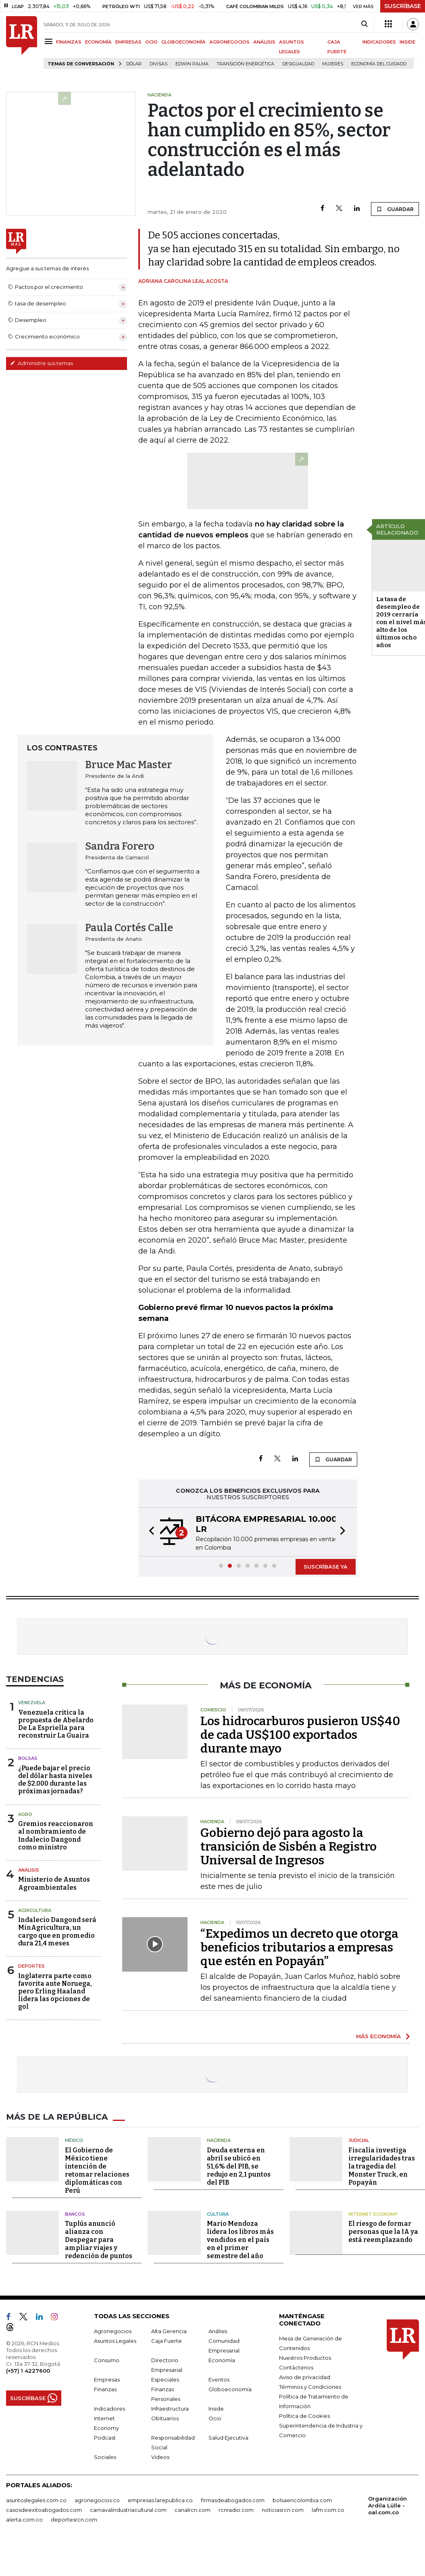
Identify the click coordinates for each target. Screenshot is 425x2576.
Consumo (106, 2360)
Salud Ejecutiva (228, 2437)
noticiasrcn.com (283, 2510)
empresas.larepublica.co (160, 2500)
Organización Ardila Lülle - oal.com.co (387, 2505)
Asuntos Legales (115, 2341)
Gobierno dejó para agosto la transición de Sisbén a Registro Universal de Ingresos (288, 1847)
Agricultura (34, 1910)
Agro (25, 1814)
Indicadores (109, 2408)
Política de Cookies (304, 2416)
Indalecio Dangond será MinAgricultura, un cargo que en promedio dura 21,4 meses (57, 1931)
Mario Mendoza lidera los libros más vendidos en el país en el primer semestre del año (240, 2240)
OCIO (151, 42)
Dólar (134, 64)
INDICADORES (379, 42)
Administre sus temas (41, 363)
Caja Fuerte (166, 2341)
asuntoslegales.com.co (36, 2500)
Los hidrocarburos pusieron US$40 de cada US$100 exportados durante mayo (300, 1735)
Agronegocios (112, 2331)
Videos (160, 2457)
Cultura (218, 2214)
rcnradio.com (236, 2510)
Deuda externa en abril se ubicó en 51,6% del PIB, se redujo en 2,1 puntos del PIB (239, 2166)
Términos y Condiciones (310, 2387)
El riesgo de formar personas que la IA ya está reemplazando (383, 2232)
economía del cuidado (378, 64)
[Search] (364, 24)
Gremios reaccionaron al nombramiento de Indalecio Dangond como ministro (55, 1835)
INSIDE (407, 42)
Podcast (105, 2437)
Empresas (107, 2379)
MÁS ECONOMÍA (378, 2036)
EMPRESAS (128, 42)
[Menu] (50, 41)
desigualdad (298, 64)
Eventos (218, 2379)
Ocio (214, 2418)
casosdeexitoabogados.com (44, 2510)
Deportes (31, 1966)
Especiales (165, 2379)
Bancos (75, 2214)
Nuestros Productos (305, 2358)
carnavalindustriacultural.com (128, 2510)
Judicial (358, 2140)
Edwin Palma (191, 64)
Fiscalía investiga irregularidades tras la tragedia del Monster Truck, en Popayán (381, 2166)
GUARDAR (395, 209)
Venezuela (31, 1702)
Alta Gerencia (169, 2331)
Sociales (105, 2457)
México (74, 2140)
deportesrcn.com (74, 2519)
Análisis (28, 1870)
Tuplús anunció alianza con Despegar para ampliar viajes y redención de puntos (98, 2240)
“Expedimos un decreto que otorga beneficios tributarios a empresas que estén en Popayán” (299, 1947)
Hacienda (219, 2140)
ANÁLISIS (264, 42)
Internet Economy (373, 2214)
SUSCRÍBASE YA (326, 1566)
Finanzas (105, 2389)
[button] (149, 1532)
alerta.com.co (24, 2519)
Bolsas (28, 1758)
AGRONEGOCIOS (229, 42)
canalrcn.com (192, 2510)
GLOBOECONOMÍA (183, 42)
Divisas (158, 64)
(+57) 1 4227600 (28, 2370)
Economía (221, 2360)
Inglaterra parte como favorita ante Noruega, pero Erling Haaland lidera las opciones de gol (55, 1991)
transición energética (245, 64)
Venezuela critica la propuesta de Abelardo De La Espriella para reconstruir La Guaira (56, 1724)
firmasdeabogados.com (233, 2500)
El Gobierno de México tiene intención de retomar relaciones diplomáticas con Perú (97, 2170)
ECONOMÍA (98, 42)
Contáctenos (296, 2367)
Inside (216, 2408)
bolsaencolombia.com (302, 2500)
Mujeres (332, 64)
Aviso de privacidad (304, 2377)
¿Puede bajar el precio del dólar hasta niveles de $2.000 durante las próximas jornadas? (55, 1779)
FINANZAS (68, 42)
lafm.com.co (328, 2510)
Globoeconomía (230, 2389)
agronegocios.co (97, 2500)
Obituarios (165, 2418)
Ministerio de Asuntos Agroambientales (54, 1883)
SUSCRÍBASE (402, 6)
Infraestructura (170, 2408)
